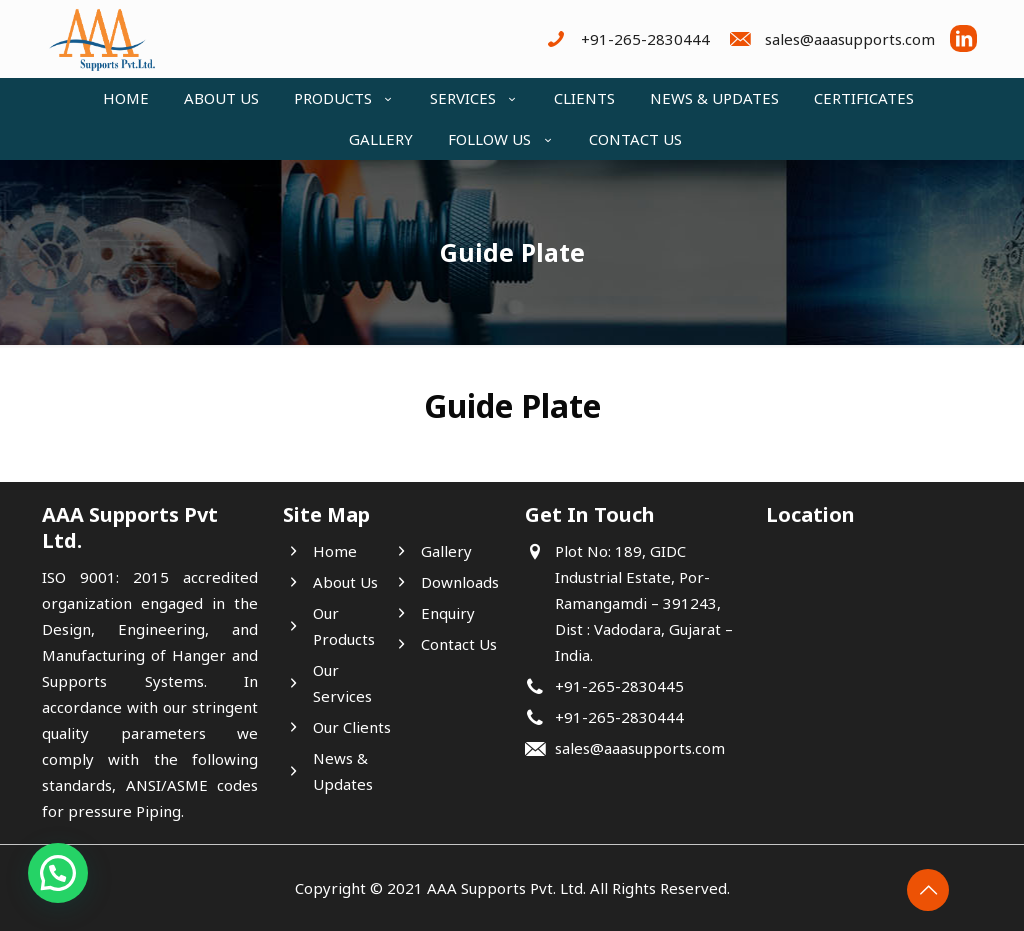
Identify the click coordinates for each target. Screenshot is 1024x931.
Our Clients (352, 727)
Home (335, 551)
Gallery (446, 551)
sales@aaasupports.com (640, 748)
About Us (345, 582)
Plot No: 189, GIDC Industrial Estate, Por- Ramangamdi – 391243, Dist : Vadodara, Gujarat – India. (644, 603)
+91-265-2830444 (619, 717)
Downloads (460, 582)
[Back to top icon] (928, 890)
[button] (58, 873)
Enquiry (448, 613)
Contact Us (459, 644)
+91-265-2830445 (619, 686)
